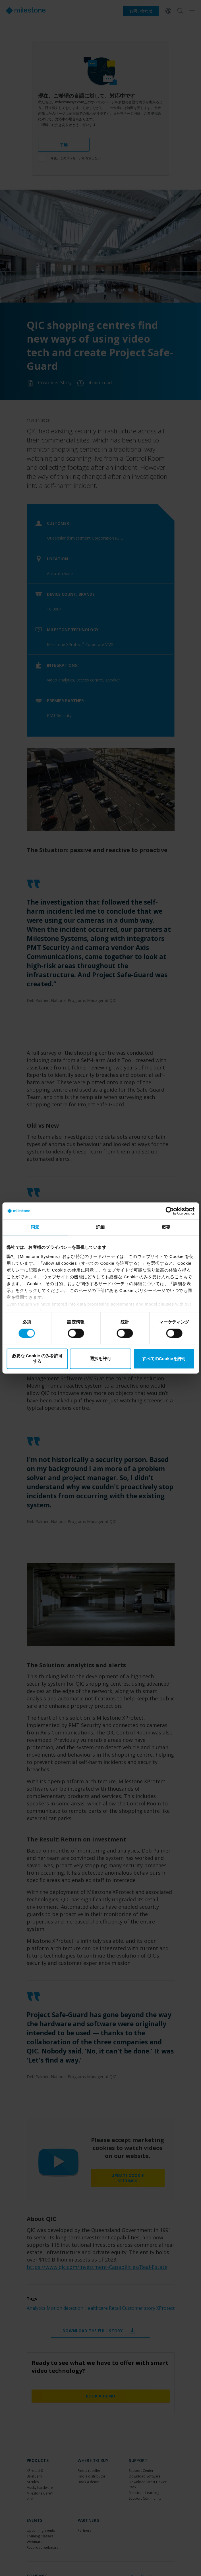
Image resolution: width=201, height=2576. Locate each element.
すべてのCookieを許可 (164, 1358)
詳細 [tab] (100, 1227)
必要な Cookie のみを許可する (37, 1359)
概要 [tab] (166, 1227)
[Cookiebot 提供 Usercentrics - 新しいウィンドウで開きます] (169, 1211)
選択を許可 (100, 1358)
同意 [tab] (35, 1227)
